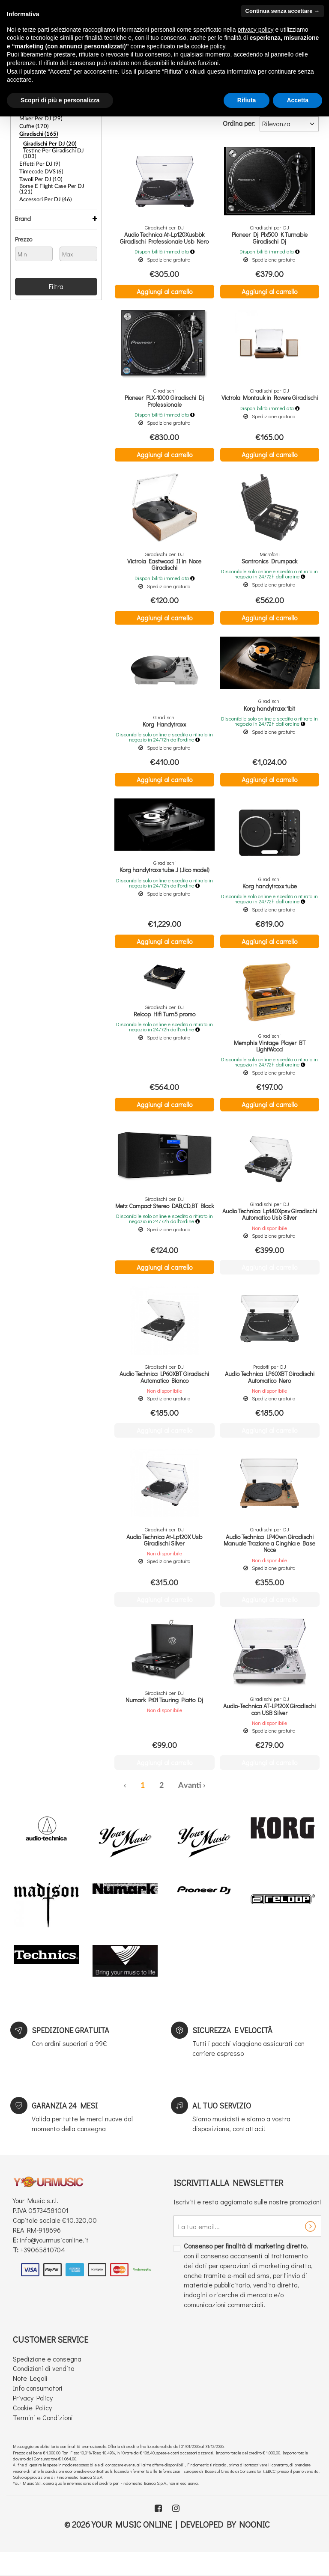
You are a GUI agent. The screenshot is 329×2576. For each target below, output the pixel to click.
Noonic (254, 2546)
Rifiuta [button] (246, 100)
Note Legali (30, 2400)
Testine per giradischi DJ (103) (57, 148)
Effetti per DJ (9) (37, 155)
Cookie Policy (32, 2429)
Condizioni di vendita (44, 2390)
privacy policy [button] (256, 29)
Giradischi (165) (37, 131)
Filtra (56, 271)
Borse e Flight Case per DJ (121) (55, 177)
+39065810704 (42, 2271)
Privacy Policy (33, 2419)
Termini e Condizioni (43, 2439)
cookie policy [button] (208, 46)
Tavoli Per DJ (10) (38, 170)
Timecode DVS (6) (39, 163)
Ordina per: (239, 123)
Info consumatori (38, 2410)
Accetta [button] (297, 100)
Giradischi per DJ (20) (47, 141)
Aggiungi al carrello (164, 291)
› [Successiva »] (204, 1808)
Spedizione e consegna (47, 2380)
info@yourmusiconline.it (54, 2261)
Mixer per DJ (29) (38, 117)
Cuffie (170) (32, 124)
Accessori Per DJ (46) (42, 185)
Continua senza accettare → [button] (282, 11)
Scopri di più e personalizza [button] (60, 100)
